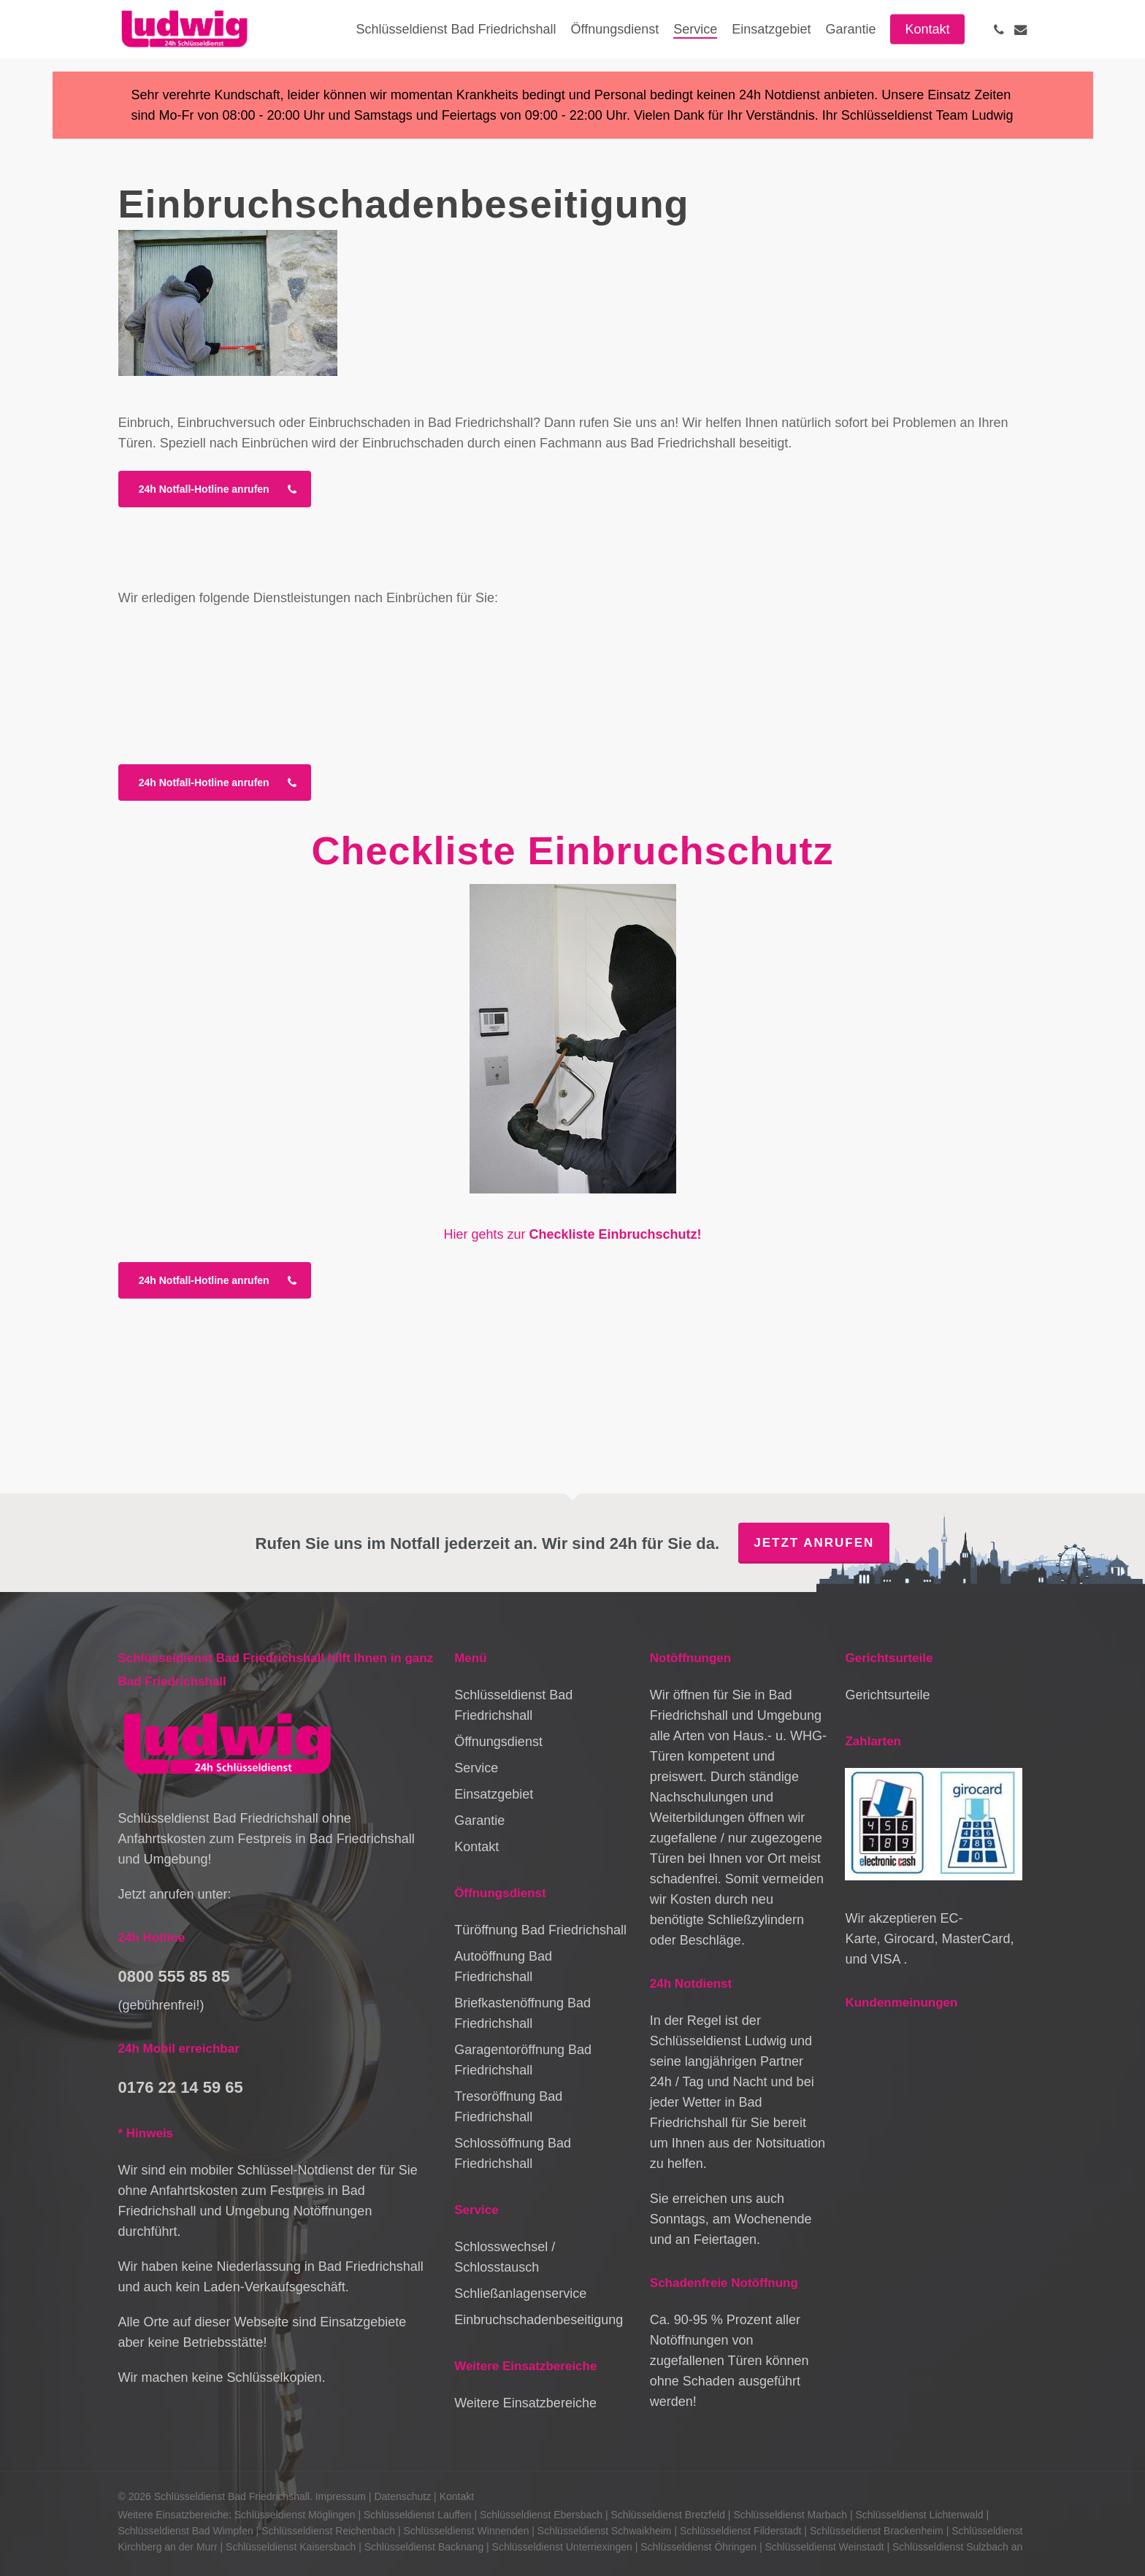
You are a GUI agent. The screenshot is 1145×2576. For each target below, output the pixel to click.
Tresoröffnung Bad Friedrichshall (508, 2106)
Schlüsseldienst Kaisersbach (291, 2547)
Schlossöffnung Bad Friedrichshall (512, 2153)
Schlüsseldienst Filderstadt (741, 2531)
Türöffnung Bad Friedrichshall (540, 1930)
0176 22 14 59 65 (180, 2087)
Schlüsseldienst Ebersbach (541, 2515)
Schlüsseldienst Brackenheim (876, 2531)
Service (476, 1768)
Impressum (340, 2496)
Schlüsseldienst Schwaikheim (604, 2531)
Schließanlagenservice (520, 2293)
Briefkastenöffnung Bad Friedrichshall (522, 2013)
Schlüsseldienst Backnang (423, 2547)
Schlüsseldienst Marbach (790, 2515)
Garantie (479, 1820)
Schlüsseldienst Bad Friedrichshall (513, 1705)
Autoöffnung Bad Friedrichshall (503, 1966)
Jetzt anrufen (814, 1543)
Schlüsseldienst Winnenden (466, 2531)
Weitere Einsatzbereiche (525, 2403)
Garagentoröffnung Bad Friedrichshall (522, 2059)
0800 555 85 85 (174, 1976)
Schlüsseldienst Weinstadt (824, 2547)
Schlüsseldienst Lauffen (418, 2515)
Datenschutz (402, 2496)
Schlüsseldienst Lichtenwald (919, 2515)
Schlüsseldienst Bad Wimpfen (185, 2531)
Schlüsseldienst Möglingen (295, 2515)
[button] (214, 489)
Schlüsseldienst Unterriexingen (562, 2547)
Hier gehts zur (572, 1234)
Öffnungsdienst (498, 1741)
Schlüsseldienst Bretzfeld (668, 2515)
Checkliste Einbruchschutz (572, 850)
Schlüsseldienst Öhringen (698, 2547)
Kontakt (476, 1846)
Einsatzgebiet (493, 1794)
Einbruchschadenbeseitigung (538, 2319)
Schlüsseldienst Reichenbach (328, 2531)
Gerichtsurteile (887, 1695)
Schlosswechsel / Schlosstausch (504, 2257)
